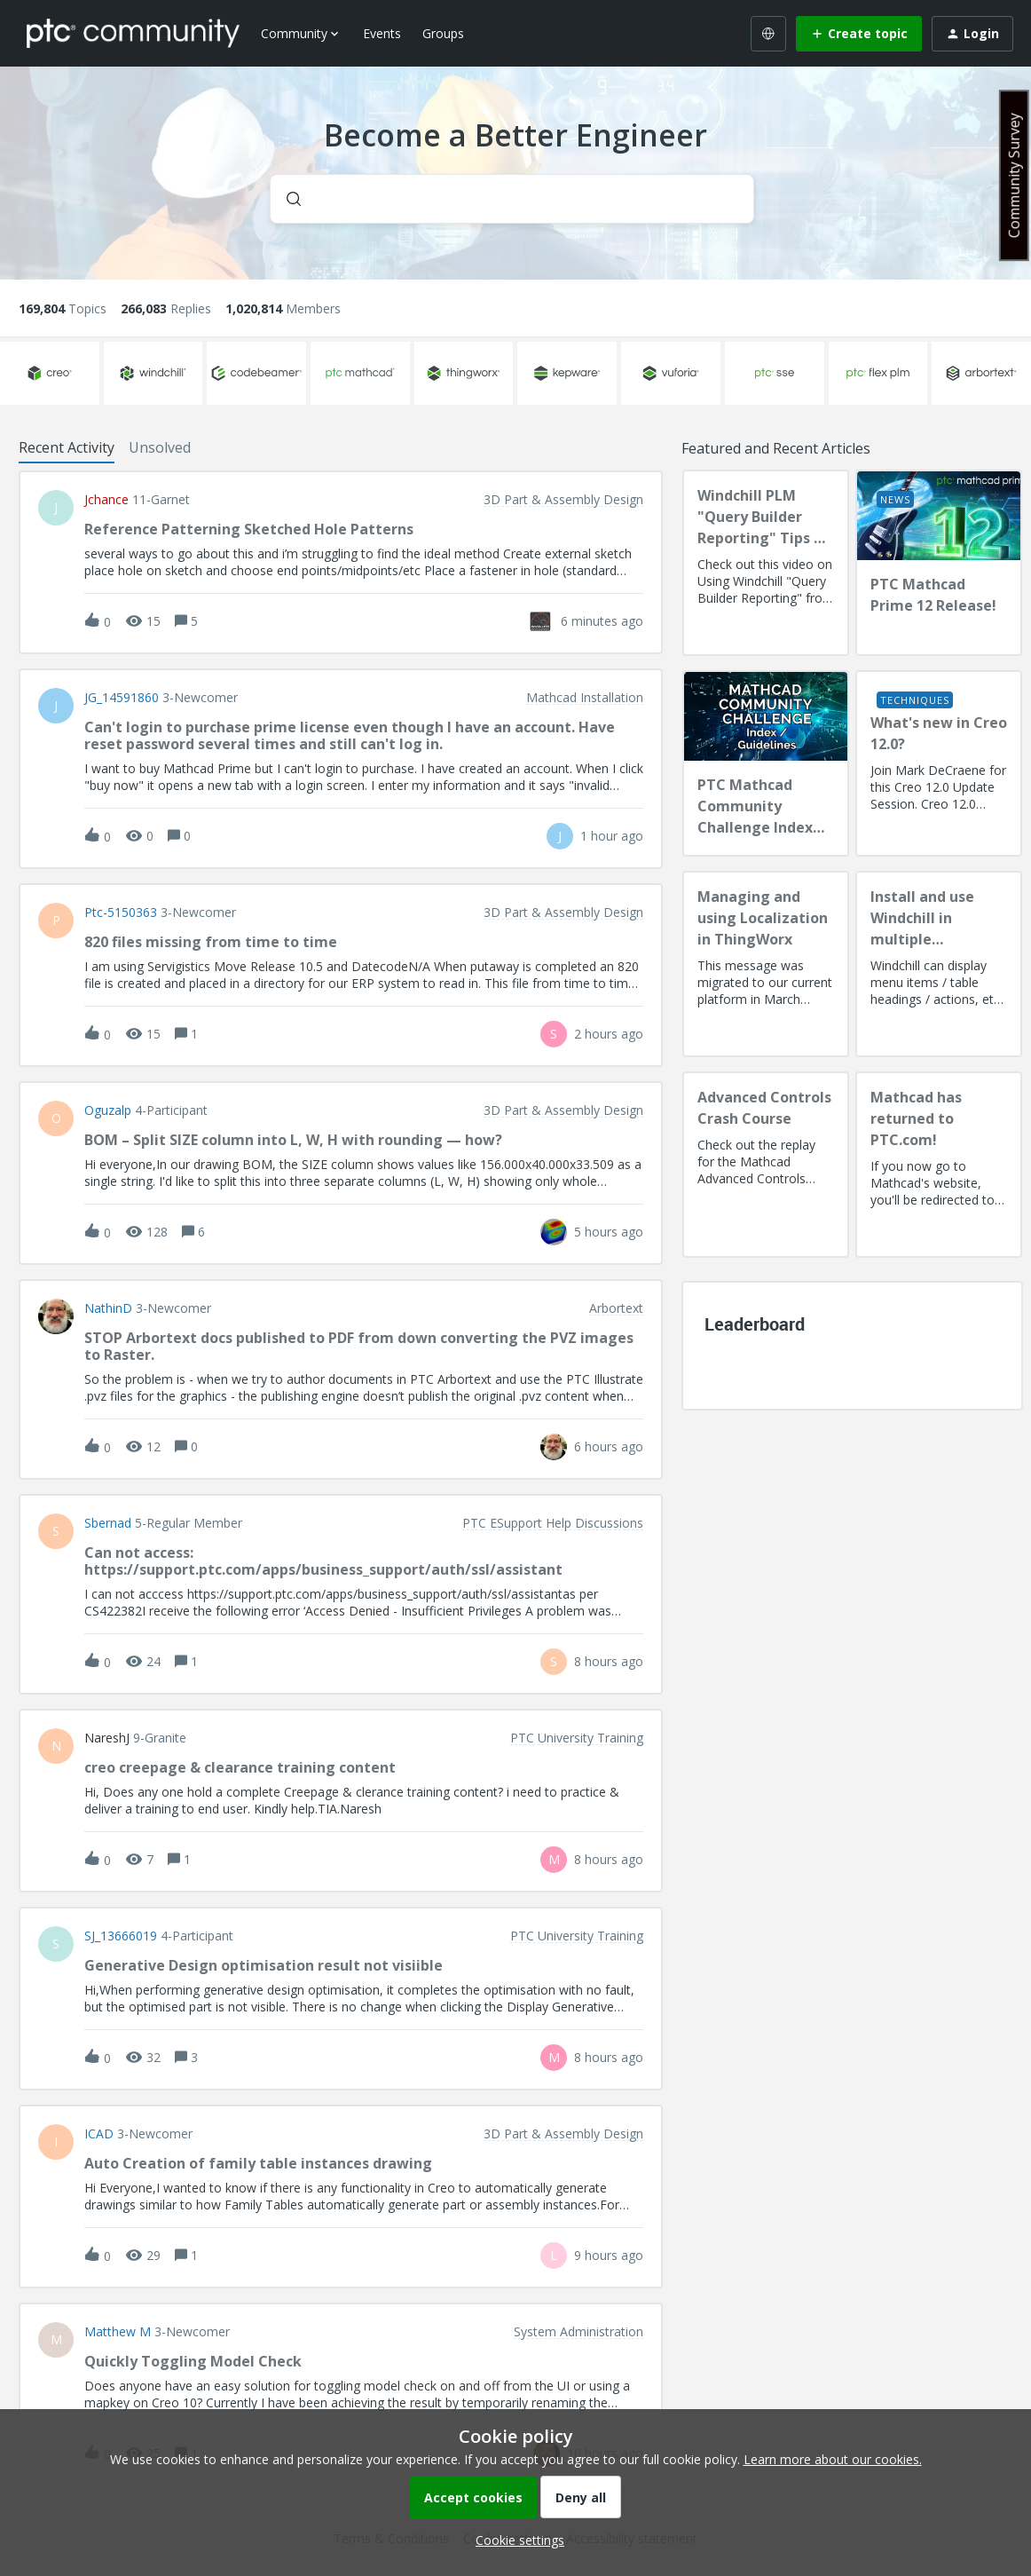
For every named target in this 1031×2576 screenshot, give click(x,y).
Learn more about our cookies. (833, 2459)
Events (382, 33)
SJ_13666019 (120, 1936)
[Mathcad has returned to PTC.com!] (938, 1164)
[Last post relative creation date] (602, 621)
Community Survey (1014, 175)
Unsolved (160, 447)
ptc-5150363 (120, 912)
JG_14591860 (121, 697)
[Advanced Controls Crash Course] (765, 1164)
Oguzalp (107, 1110)
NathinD (108, 1308)
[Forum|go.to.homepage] (133, 33)
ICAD (99, 2134)
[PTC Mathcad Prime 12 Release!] (938, 563)
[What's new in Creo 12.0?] (938, 763)
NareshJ (107, 1738)
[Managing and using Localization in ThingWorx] (765, 964)
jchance (106, 500)
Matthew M (117, 2332)
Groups (443, 33)
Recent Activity (66, 447)
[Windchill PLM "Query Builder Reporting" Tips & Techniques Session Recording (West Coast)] (765, 563)
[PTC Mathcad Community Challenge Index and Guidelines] (765, 763)
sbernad (107, 1523)
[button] (515, 2540)
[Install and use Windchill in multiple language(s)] (938, 964)
